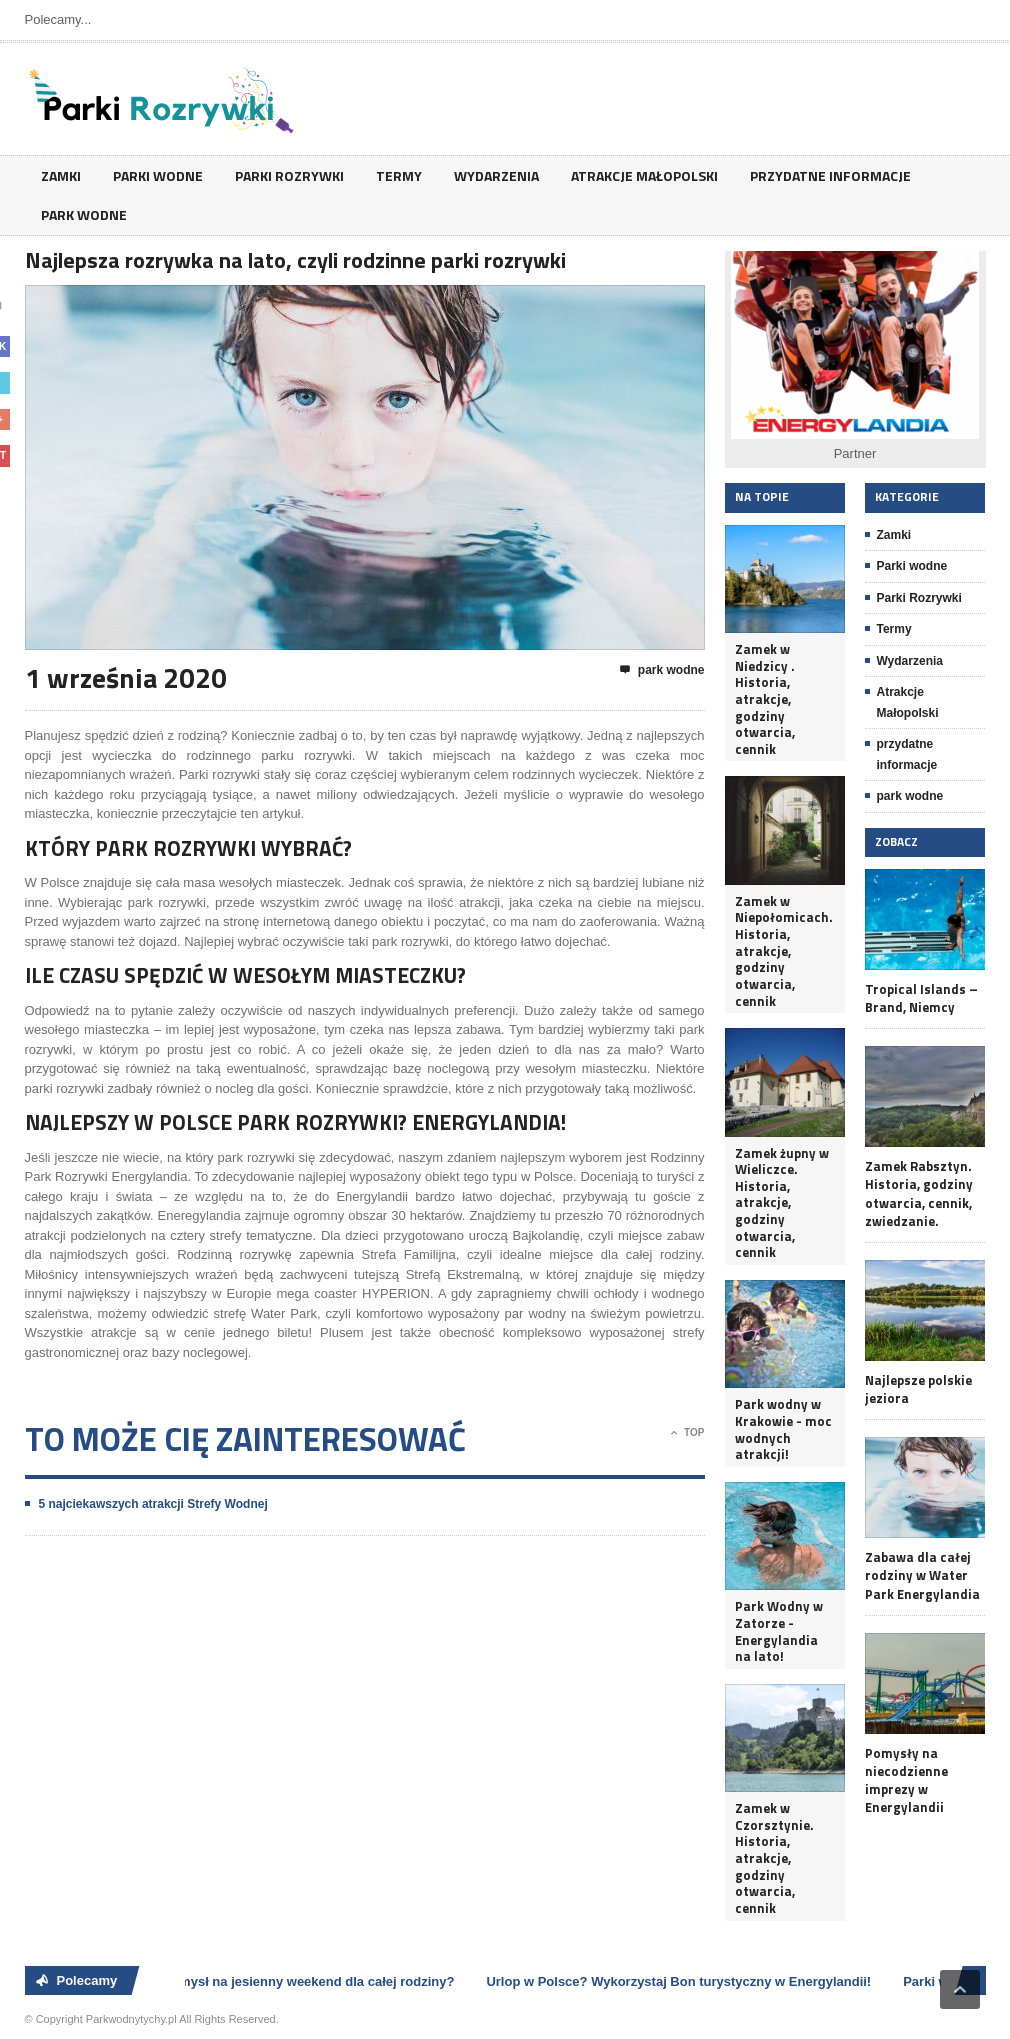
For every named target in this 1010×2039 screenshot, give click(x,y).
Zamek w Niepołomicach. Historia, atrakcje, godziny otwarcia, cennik (784, 951)
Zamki (61, 175)
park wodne (84, 214)
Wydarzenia (496, 175)
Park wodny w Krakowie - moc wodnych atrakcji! (783, 1429)
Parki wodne (158, 175)
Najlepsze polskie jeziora (918, 1389)
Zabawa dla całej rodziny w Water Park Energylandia (922, 1575)
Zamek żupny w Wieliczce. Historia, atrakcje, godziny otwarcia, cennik (782, 1203)
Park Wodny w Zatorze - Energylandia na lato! (779, 1631)
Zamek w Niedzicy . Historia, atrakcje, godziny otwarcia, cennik (765, 699)
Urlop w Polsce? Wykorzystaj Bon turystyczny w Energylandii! (681, 1981)
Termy (399, 175)
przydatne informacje (830, 175)
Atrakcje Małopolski (644, 175)
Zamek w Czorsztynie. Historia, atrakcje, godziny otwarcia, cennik (774, 1858)
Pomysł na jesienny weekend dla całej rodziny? (312, 1981)
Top (687, 1433)
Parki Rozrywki (289, 175)
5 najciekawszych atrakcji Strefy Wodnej (153, 1504)
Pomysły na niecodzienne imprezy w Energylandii (906, 1780)
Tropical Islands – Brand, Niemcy (921, 998)
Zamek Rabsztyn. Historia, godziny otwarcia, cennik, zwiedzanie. (919, 1193)
